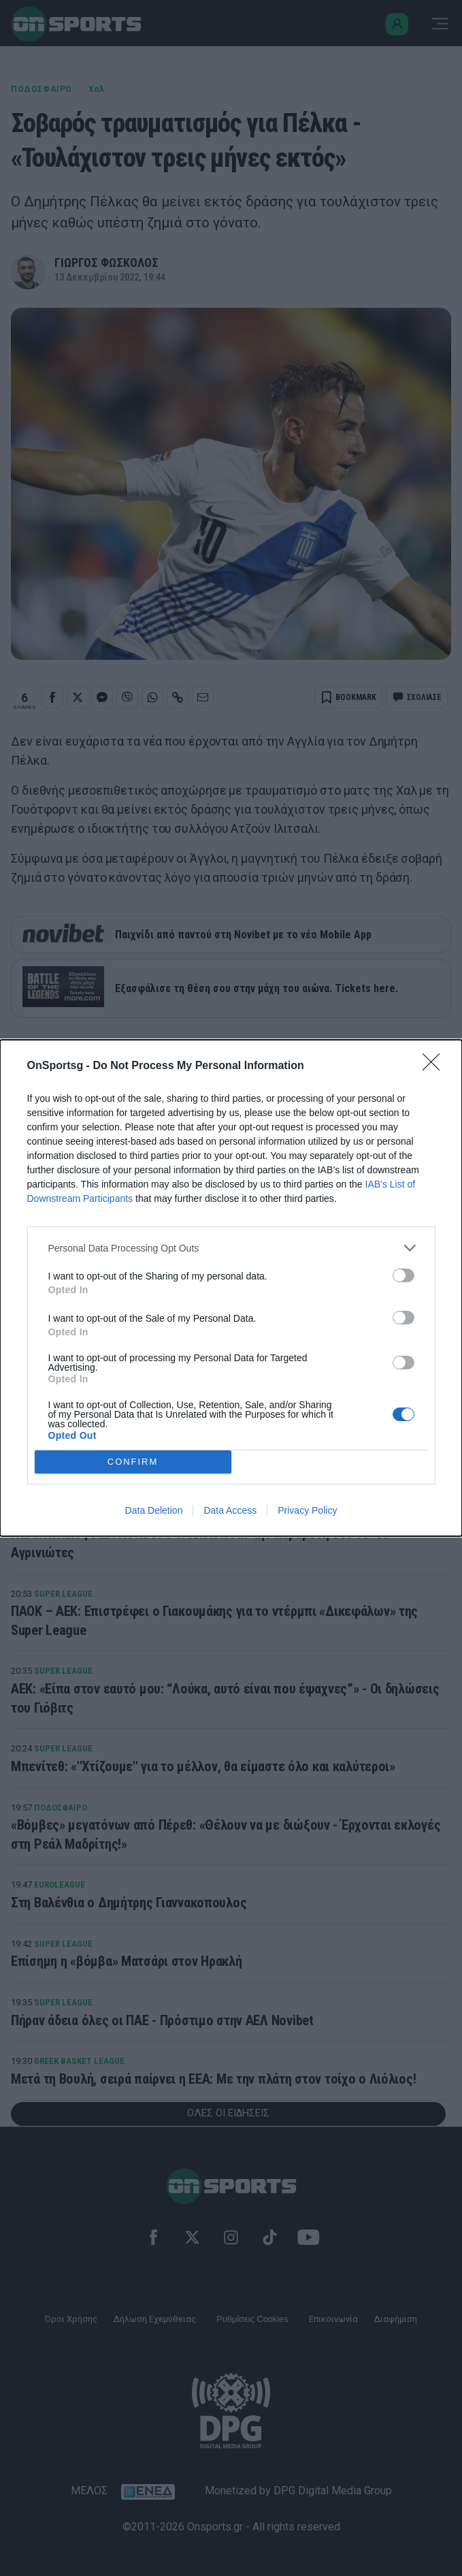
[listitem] (231, 1248)
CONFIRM (133, 1462)
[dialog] (231, 1288)
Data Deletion (154, 1510)
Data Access (230, 1510)
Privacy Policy (307, 1510)
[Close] (435, 1066)
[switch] (403, 1275)
